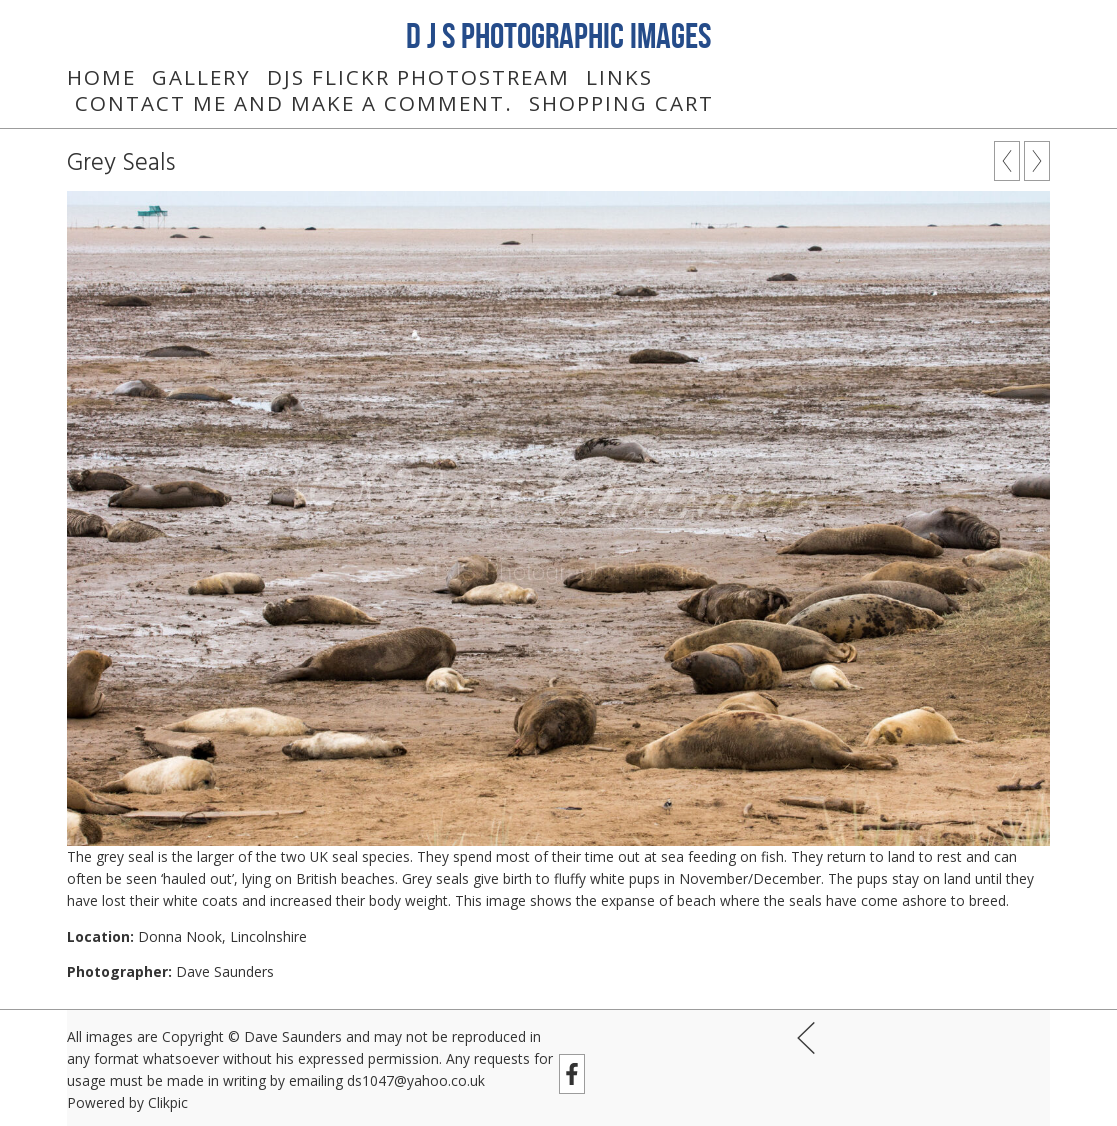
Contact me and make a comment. (294, 103)
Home (101, 77)
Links (619, 77)
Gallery (201, 77)
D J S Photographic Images (558, 35)
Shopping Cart (621, 103)
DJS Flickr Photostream (418, 77)
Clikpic (168, 1102)
